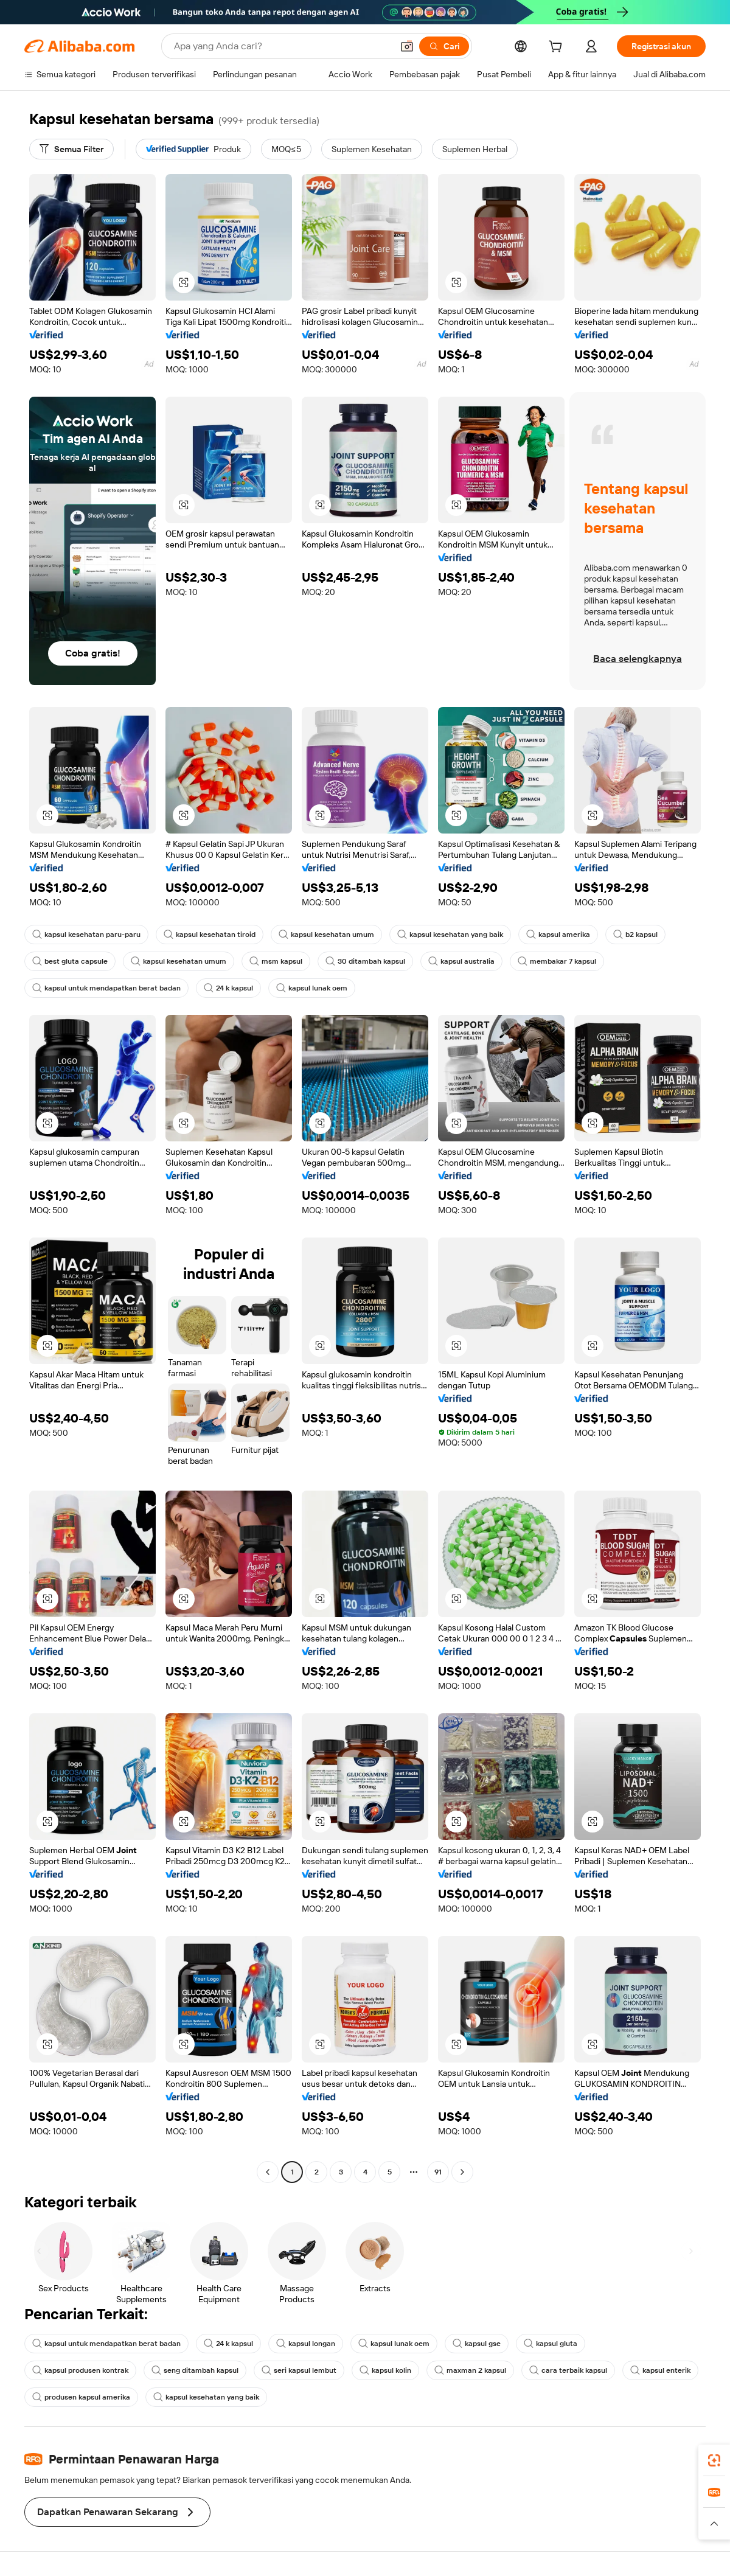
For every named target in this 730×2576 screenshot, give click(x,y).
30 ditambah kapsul (365, 961)
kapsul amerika (558, 934)
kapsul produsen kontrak (80, 2370)
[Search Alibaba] (282, 46)
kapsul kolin (385, 2370)
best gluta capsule (70, 961)
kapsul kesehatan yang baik (450, 934)
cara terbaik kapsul (568, 2370)
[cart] (558, 48)
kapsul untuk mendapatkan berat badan (106, 988)
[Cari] (444, 46)
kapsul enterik (660, 2370)
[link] (714, 2460)
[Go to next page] (462, 2172)
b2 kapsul (635, 934)
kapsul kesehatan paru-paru (86, 934)
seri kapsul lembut (299, 2370)
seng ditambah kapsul (194, 2370)
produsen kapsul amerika (81, 2397)
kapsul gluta (550, 2343)
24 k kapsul (228, 988)
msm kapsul (275, 961)
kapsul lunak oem (311, 988)
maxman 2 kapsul (470, 2370)
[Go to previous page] (268, 2172)
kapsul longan (305, 2343)
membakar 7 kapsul (557, 961)
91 (438, 2172)
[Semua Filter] (71, 149)
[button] (407, 46)
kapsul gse (477, 2343)
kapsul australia (461, 961)
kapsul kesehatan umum (326, 934)
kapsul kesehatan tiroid (209, 934)
